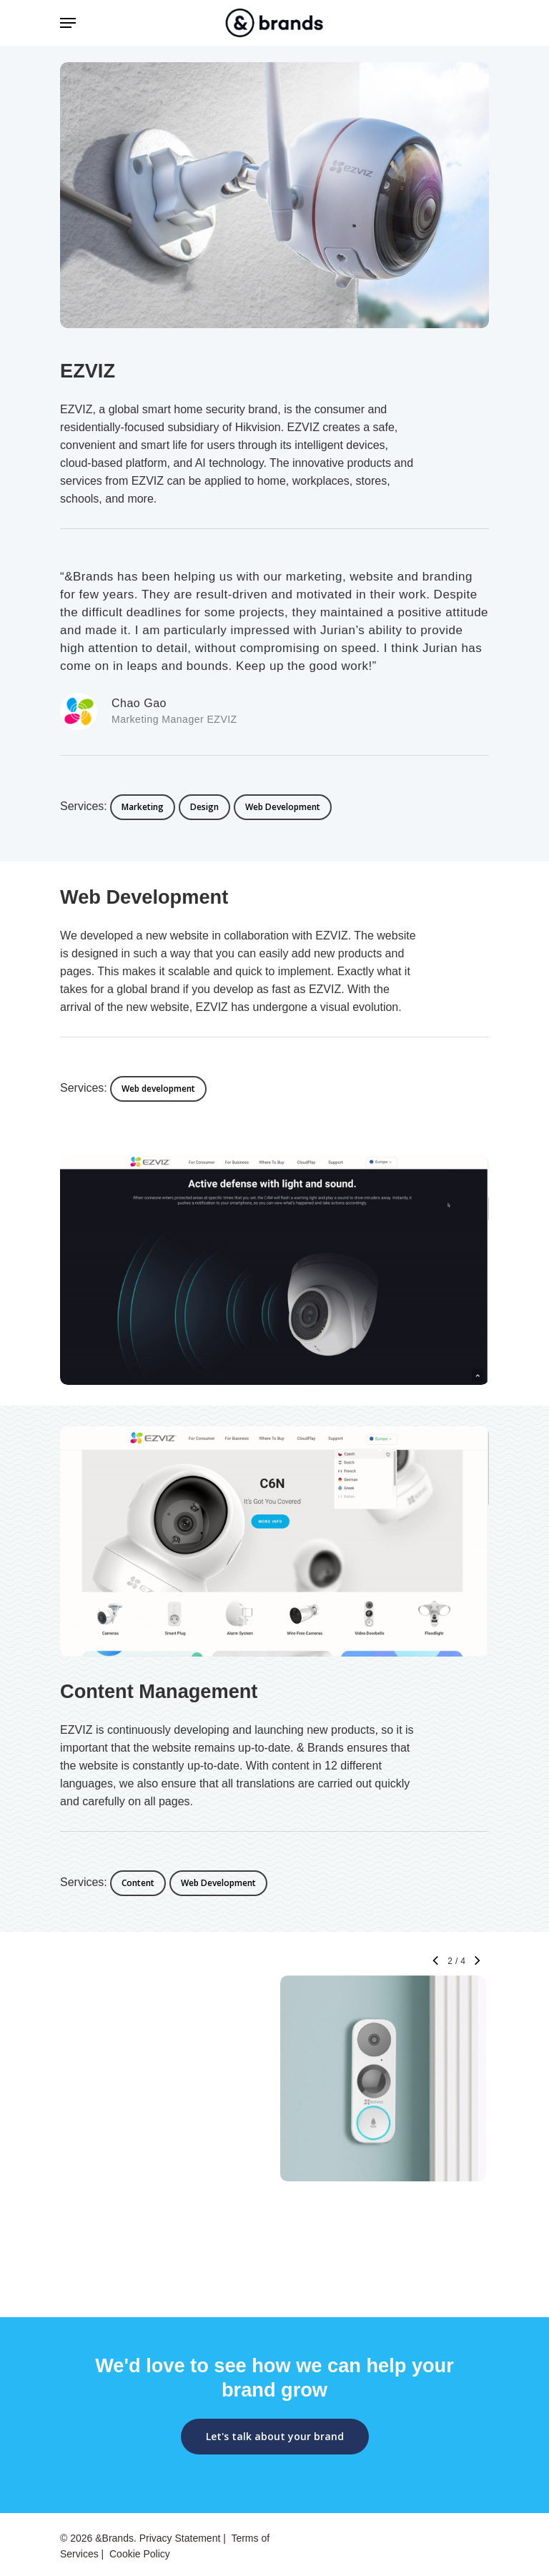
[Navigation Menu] (68, 23)
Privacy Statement (180, 2538)
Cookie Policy (139, 2554)
